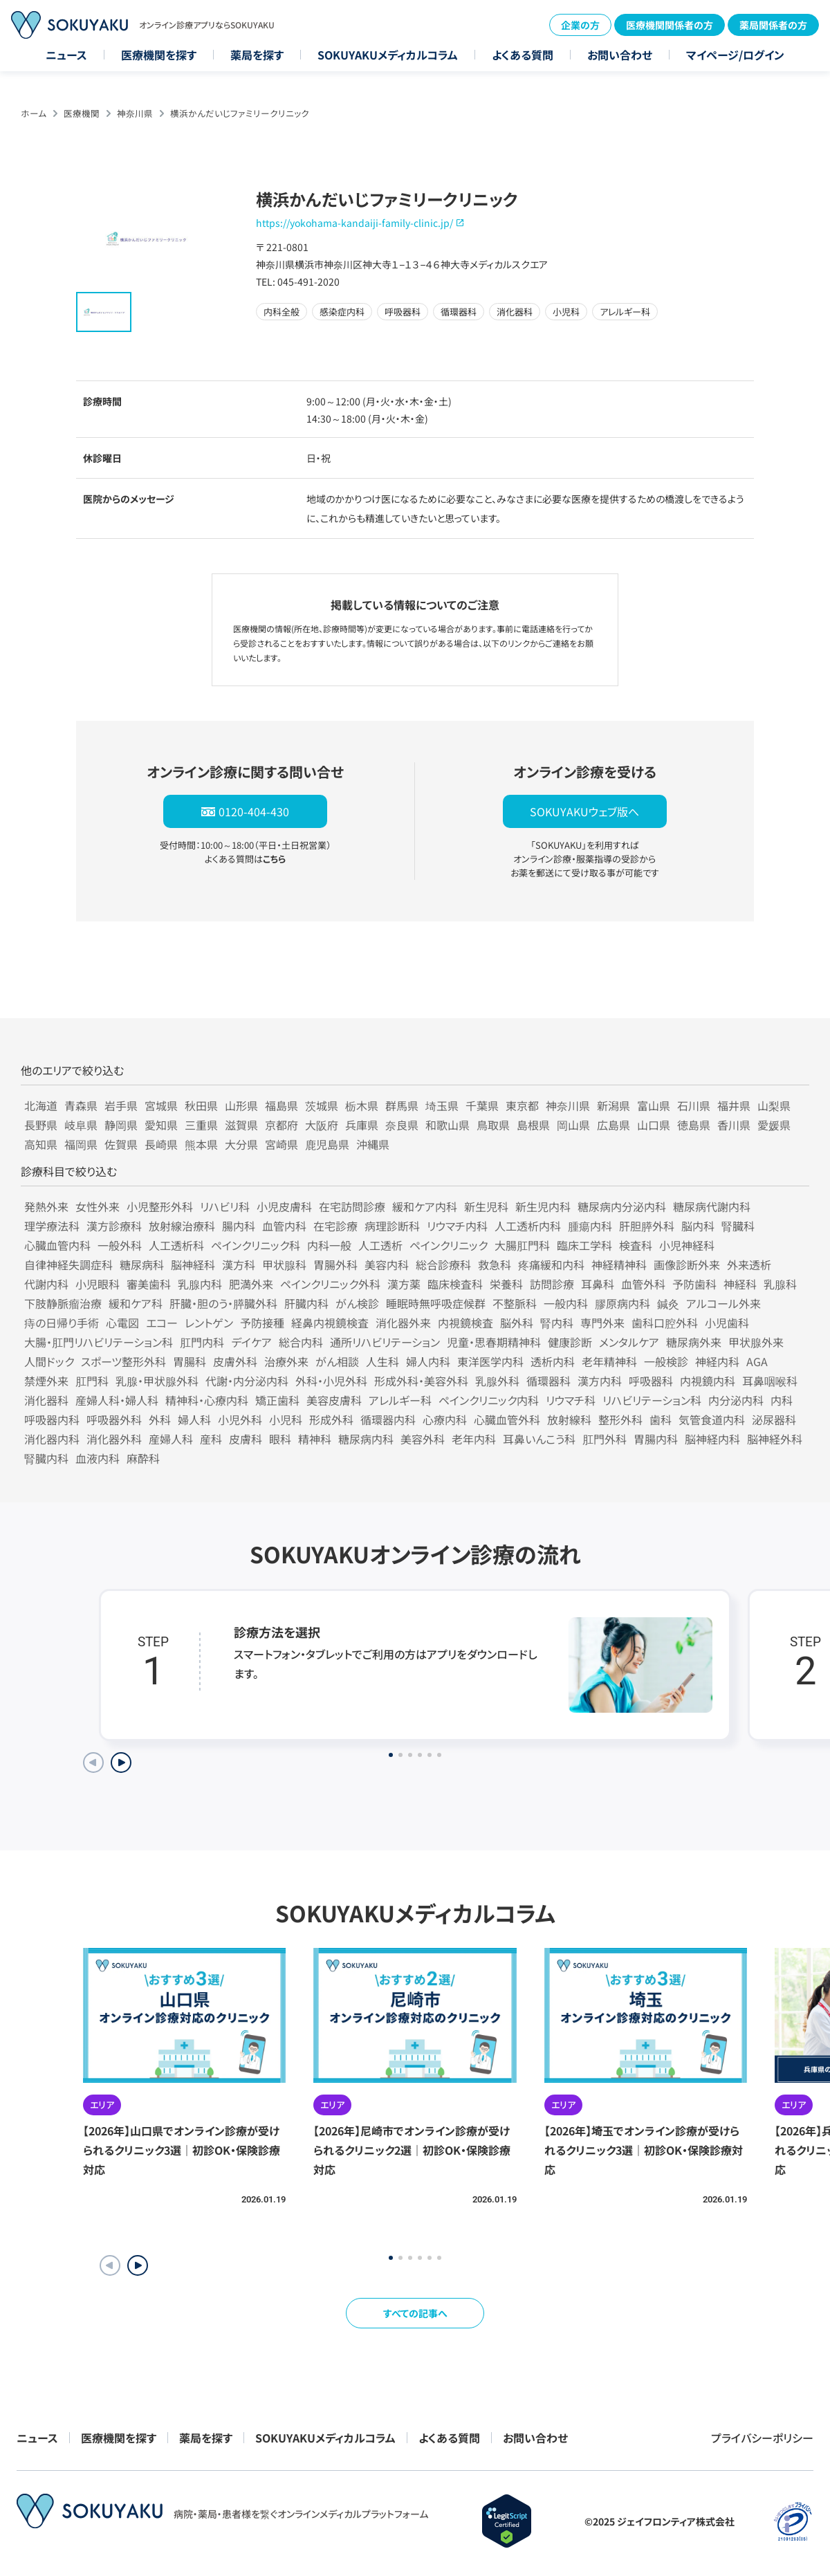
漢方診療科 (114, 1225)
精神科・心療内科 (206, 1400)
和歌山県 (447, 1124)
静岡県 (121, 1124)
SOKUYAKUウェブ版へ (584, 811)
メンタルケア (629, 1342)
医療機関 (82, 113)
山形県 (241, 1105)
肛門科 (92, 1380)
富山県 (653, 1105)
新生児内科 (543, 1206)
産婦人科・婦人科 (116, 1400)
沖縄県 (372, 1144)
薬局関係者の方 (773, 25)
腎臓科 (738, 1225)
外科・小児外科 (331, 1380)
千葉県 (482, 1105)
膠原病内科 (622, 1303)
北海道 (40, 1105)
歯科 (660, 1419)
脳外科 (516, 1322)
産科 (211, 1438)
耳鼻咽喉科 (769, 1380)
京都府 (281, 1124)
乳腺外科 (497, 1380)
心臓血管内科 (57, 1245)
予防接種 (262, 1322)
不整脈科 (514, 1303)
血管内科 (284, 1225)
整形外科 (620, 1419)
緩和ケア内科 (424, 1206)
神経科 (740, 1284)
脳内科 (697, 1225)
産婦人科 (171, 1438)
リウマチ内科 (457, 1225)
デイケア (251, 1342)
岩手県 (121, 1105)
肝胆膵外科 (646, 1225)
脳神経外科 (774, 1438)
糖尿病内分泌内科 (622, 1206)
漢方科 (238, 1264)
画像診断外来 (687, 1264)
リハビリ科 (225, 1206)
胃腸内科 (656, 1438)
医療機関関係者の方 (669, 25)
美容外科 (422, 1438)
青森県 (81, 1105)
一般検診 (666, 1361)
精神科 (314, 1438)
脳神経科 (193, 1264)
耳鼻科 (597, 1284)
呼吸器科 (651, 1380)
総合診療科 (443, 1264)
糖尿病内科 (366, 1438)
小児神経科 (686, 1245)
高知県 (40, 1144)
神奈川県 (135, 113)
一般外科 (120, 1245)
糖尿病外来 (693, 1342)
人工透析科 (176, 1245)
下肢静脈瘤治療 (63, 1303)
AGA (757, 1361)
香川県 (733, 1124)
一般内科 (566, 1303)
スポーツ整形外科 (123, 1361)
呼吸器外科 (114, 1419)
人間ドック (49, 1361)
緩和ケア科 (136, 1303)
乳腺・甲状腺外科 (157, 1380)
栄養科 (506, 1284)
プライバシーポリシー (762, 2437)
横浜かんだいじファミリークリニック (239, 113)
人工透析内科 (528, 1225)
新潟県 (613, 1105)
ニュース (66, 54)
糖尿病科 (142, 1264)
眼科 (280, 1438)
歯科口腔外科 (664, 1322)
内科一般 (329, 1245)
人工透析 (380, 1245)
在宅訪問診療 (352, 1206)
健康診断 (570, 1342)
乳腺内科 (200, 1284)
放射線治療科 (182, 1225)
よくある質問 (522, 54)
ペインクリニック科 (255, 1245)
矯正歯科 (277, 1400)
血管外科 (643, 1284)
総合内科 (301, 1342)
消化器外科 (114, 1438)
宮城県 (161, 1105)
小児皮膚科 (284, 1206)
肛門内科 (202, 1342)
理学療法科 (52, 1225)
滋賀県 (241, 1124)
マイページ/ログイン (735, 54)
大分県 (241, 1144)
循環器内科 (388, 1419)
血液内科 (97, 1458)
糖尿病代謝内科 (711, 1206)
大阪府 (321, 1124)
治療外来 (286, 1361)
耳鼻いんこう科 (539, 1438)
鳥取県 (493, 1124)
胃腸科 (189, 1361)
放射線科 (569, 1419)
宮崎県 (281, 1144)
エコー (162, 1322)
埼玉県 (442, 1105)
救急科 (494, 1264)
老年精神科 (609, 1361)
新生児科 (486, 1206)
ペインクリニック (448, 1245)
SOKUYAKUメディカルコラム (387, 54)
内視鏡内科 (707, 1380)
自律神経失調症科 (68, 1264)
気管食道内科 (712, 1419)
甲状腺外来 (756, 1342)
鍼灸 (668, 1303)
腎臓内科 (46, 1458)
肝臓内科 (306, 1303)
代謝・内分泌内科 (246, 1380)
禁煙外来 (46, 1380)
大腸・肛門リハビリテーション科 (98, 1342)
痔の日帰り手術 (61, 1322)
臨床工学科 (584, 1245)
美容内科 (387, 1264)
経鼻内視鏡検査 (330, 1322)
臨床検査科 (455, 1284)
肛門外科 (604, 1438)
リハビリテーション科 (651, 1400)
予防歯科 (694, 1284)
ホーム (33, 113)
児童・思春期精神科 (494, 1342)
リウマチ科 (571, 1400)
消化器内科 (52, 1438)
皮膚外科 (235, 1361)
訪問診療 (552, 1284)
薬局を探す (257, 54)
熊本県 (201, 1144)
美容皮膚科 (334, 1400)
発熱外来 (46, 1206)
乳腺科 (780, 1284)
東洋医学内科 (490, 1361)
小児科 (285, 1419)
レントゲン (209, 1322)
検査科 (635, 1245)
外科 (160, 1419)
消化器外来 (403, 1322)
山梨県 (774, 1105)
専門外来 (602, 1322)
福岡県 (81, 1144)
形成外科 (331, 1419)
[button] (137, 2265)
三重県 (201, 1124)
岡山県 (573, 1124)
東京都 (522, 1105)
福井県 (733, 1105)
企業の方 (580, 25)
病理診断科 (392, 1225)
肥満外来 (251, 1284)
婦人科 (194, 1419)
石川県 (693, 1105)
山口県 (653, 1124)
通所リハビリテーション (385, 1342)
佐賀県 (121, 1144)
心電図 (122, 1322)
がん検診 (357, 1303)
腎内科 (556, 1322)
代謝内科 (46, 1284)
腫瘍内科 (590, 1225)
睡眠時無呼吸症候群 (436, 1303)
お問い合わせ (619, 54)
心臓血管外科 (507, 1419)
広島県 (613, 1124)
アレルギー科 (400, 1400)
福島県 (281, 1105)
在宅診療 (335, 1225)
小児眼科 (97, 1284)
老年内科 (474, 1438)
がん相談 (337, 1361)
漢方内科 (600, 1380)
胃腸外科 (335, 1264)
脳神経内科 (712, 1438)
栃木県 (361, 1105)
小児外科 (240, 1419)
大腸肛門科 (522, 1245)
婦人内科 (428, 1361)
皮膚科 (245, 1438)
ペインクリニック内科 (489, 1400)
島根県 (533, 1124)
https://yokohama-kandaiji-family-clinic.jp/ (354, 223)
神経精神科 (619, 1264)
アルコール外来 (723, 1303)
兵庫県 (361, 1124)
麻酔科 (143, 1458)
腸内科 (238, 1225)
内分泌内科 (736, 1400)
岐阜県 (81, 1124)
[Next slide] (121, 1762)
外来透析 (749, 1264)
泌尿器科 (774, 1419)
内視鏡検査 (465, 1322)
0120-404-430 (254, 811)
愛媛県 (774, 1124)
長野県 (40, 1124)
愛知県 (161, 1124)
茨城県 (321, 1105)
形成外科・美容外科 (421, 1380)
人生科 (382, 1361)
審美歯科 (149, 1284)
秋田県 (201, 1105)
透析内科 (553, 1361)
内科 (782, 1400)
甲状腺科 (284, 1264)
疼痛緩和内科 (551, 1264)
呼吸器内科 (52, 1419)
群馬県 (401, 1105)
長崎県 (161, 1144)
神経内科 (717, 1361)
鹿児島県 (327, 1144)
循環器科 (548, 1380)
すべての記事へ (415, 2313)
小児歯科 (727, 1322)
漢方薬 (404, 1284)
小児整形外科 (160, 1206)
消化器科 (46, 1400)
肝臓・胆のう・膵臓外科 (223, 1303)
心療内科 (445, 1419)
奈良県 (401, 1124)
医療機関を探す (158, 54)
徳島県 (693, 1124)
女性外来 (97, 1206)
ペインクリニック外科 (330, 1284)
